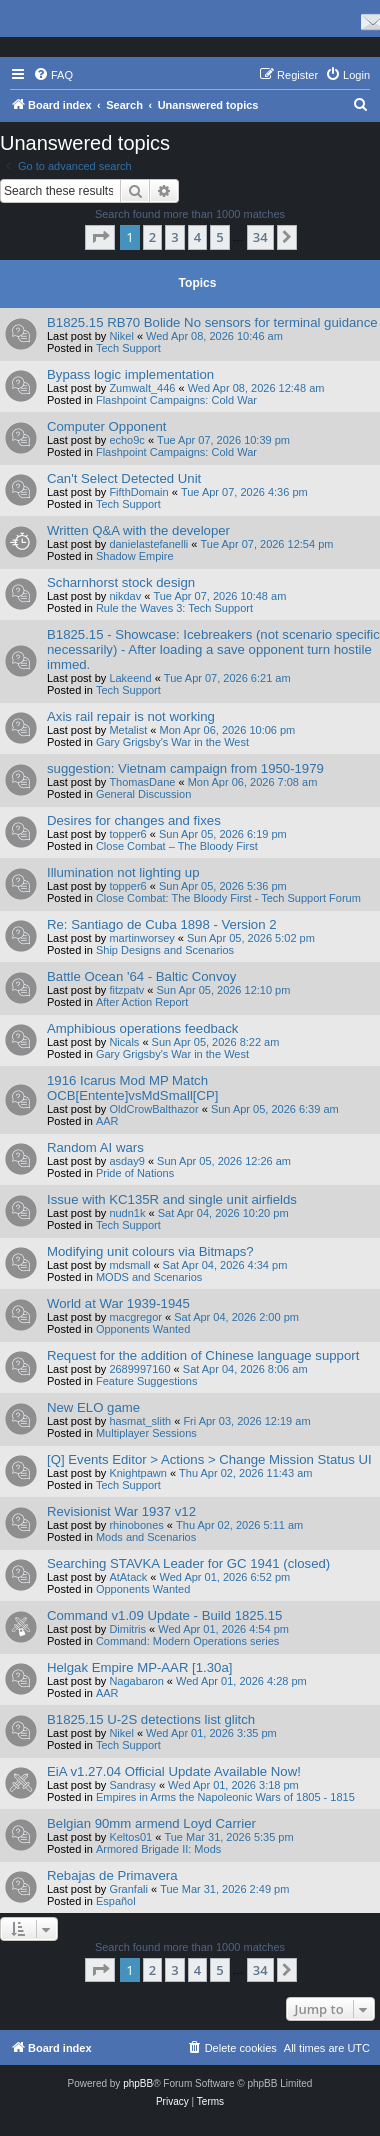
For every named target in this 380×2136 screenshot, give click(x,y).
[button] (100, 237)
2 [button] (152, 237)
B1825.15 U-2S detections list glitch (151, 1719)
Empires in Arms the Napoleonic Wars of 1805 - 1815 (225, 1797)
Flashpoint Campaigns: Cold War (176, 400)
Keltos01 (130, 1837)
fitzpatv (126, 990)
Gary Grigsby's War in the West (172, 742)
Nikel (121, 336)
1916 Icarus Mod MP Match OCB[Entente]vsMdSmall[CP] (133, 1088)
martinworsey (141, 938)
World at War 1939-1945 (118, 1303)
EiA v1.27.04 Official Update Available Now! (174, 1771)
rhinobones (136, 1525)
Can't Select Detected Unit (124, 478)
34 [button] (260, 237)
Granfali (128, 1889)
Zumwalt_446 (142, 388)
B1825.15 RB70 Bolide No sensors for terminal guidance (212, 322)
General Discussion (143, 794)
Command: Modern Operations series (187, 1641)
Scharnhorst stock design (121, 582)
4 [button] (197, 237)
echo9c (126, 440)
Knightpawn (138, 1473)
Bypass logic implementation (130, 374)
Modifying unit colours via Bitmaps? (150, 1251)
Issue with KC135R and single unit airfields (172, 1199)
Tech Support (128, 348)
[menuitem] (53, 75)
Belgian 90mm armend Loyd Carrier (151, 1823)
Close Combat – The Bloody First (177, 846)
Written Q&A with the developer (138, 530)
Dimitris (127, 1629)
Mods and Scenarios (146, 1537)
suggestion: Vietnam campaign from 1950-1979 (185, 768)
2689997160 (139, 1369)
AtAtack (128, 1577)
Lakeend (130, 678)
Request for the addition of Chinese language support (203, 1355)
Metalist (128, 730)
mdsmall (129, 1265)
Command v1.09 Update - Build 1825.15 (164, 1615)
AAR (107, 1121)
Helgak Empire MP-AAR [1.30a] (139, 1667)
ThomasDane (142, 782)
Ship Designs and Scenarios (165, 950)
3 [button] (174, 237)
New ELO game (93, 1407)
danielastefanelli (148, 544)
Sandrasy (132, 1785)
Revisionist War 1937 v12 (121, 1511)
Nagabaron (136, 1681)
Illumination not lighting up (123, 872)
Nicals (124, 1042)
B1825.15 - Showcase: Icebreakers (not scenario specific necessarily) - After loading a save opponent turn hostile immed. (213, 649)
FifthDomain (138, 492)
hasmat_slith (140, 1421)
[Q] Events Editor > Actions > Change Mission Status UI (209, 1459)
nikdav (125, 596)
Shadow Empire (135, 556)
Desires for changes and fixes (134, 820)
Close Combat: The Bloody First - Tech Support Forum (228, 898)
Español (116, 1901)
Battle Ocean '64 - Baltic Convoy (141, 976)
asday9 (126, 1161)
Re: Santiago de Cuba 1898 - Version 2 (161, 924)
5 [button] (219, 237)
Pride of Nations (135, 1173)
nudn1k (127, 1213)
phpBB (138, 2083)
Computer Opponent (107, 426)
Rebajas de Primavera (112, 1875)
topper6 (127, 834)
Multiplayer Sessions (146, 1433)
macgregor (135, 1317)
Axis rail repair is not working (131, 716)
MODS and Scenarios (149, 1277)
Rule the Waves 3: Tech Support (174, 608)
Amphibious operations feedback (142, 1028)
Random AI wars (95, 1147)
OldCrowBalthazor (153, 1109)
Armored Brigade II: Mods (158, 1849)
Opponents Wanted (143, 1329)
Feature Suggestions (147, 1381)
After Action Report (142, 1002)
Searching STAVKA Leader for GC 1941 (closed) (188, 1563)
